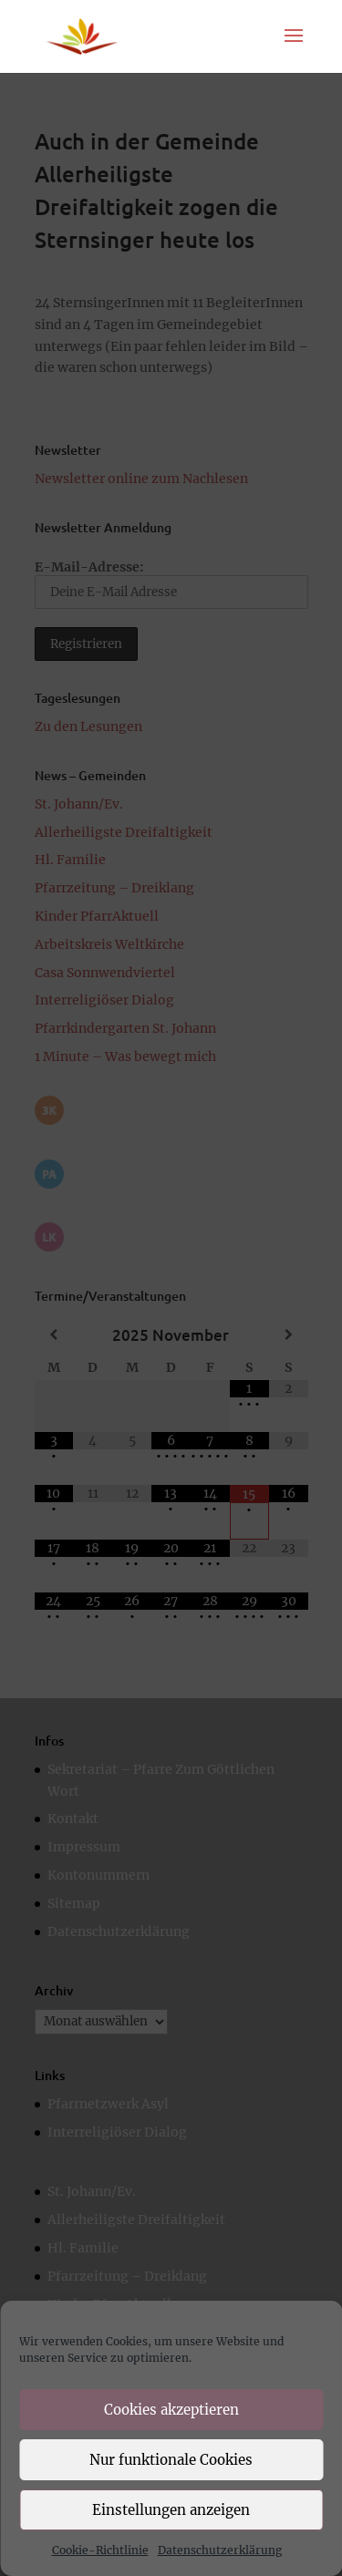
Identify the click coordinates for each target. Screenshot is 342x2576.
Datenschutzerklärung (220, 2550)
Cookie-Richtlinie (100, 2550)
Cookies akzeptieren (171, 2409)
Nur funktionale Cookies (171, 2459)
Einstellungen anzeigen (171, 2510)
